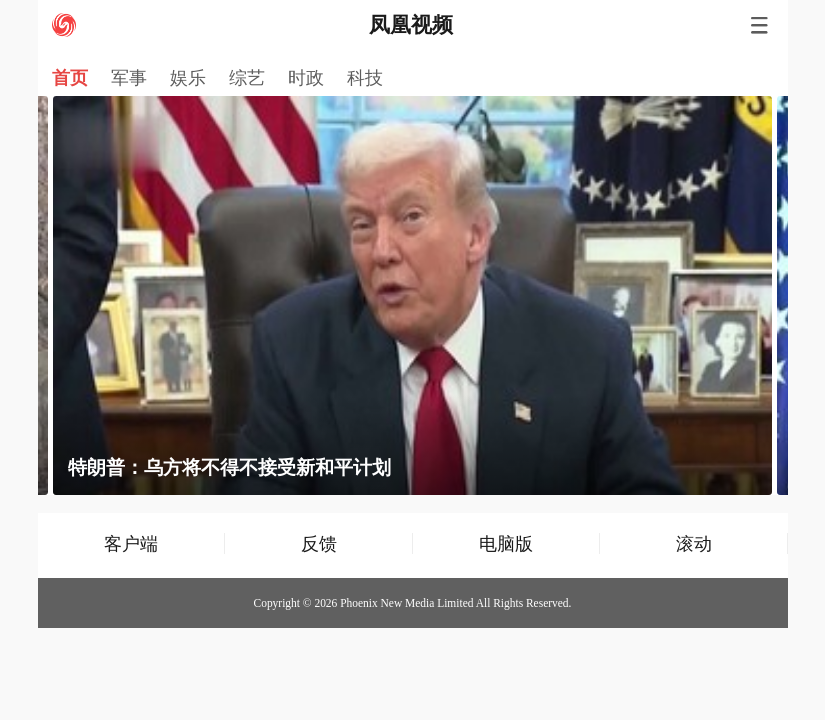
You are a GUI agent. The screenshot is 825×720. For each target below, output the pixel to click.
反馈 (319, 543)
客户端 (131, 543)
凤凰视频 (411, 25)
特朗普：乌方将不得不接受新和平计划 (229, 467)
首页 (70, 78)
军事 (129, 78)
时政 (306, 78)
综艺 (247, 78)
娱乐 (188, 78)
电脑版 (506, 543)
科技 (365, 78)
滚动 (694, 543)
